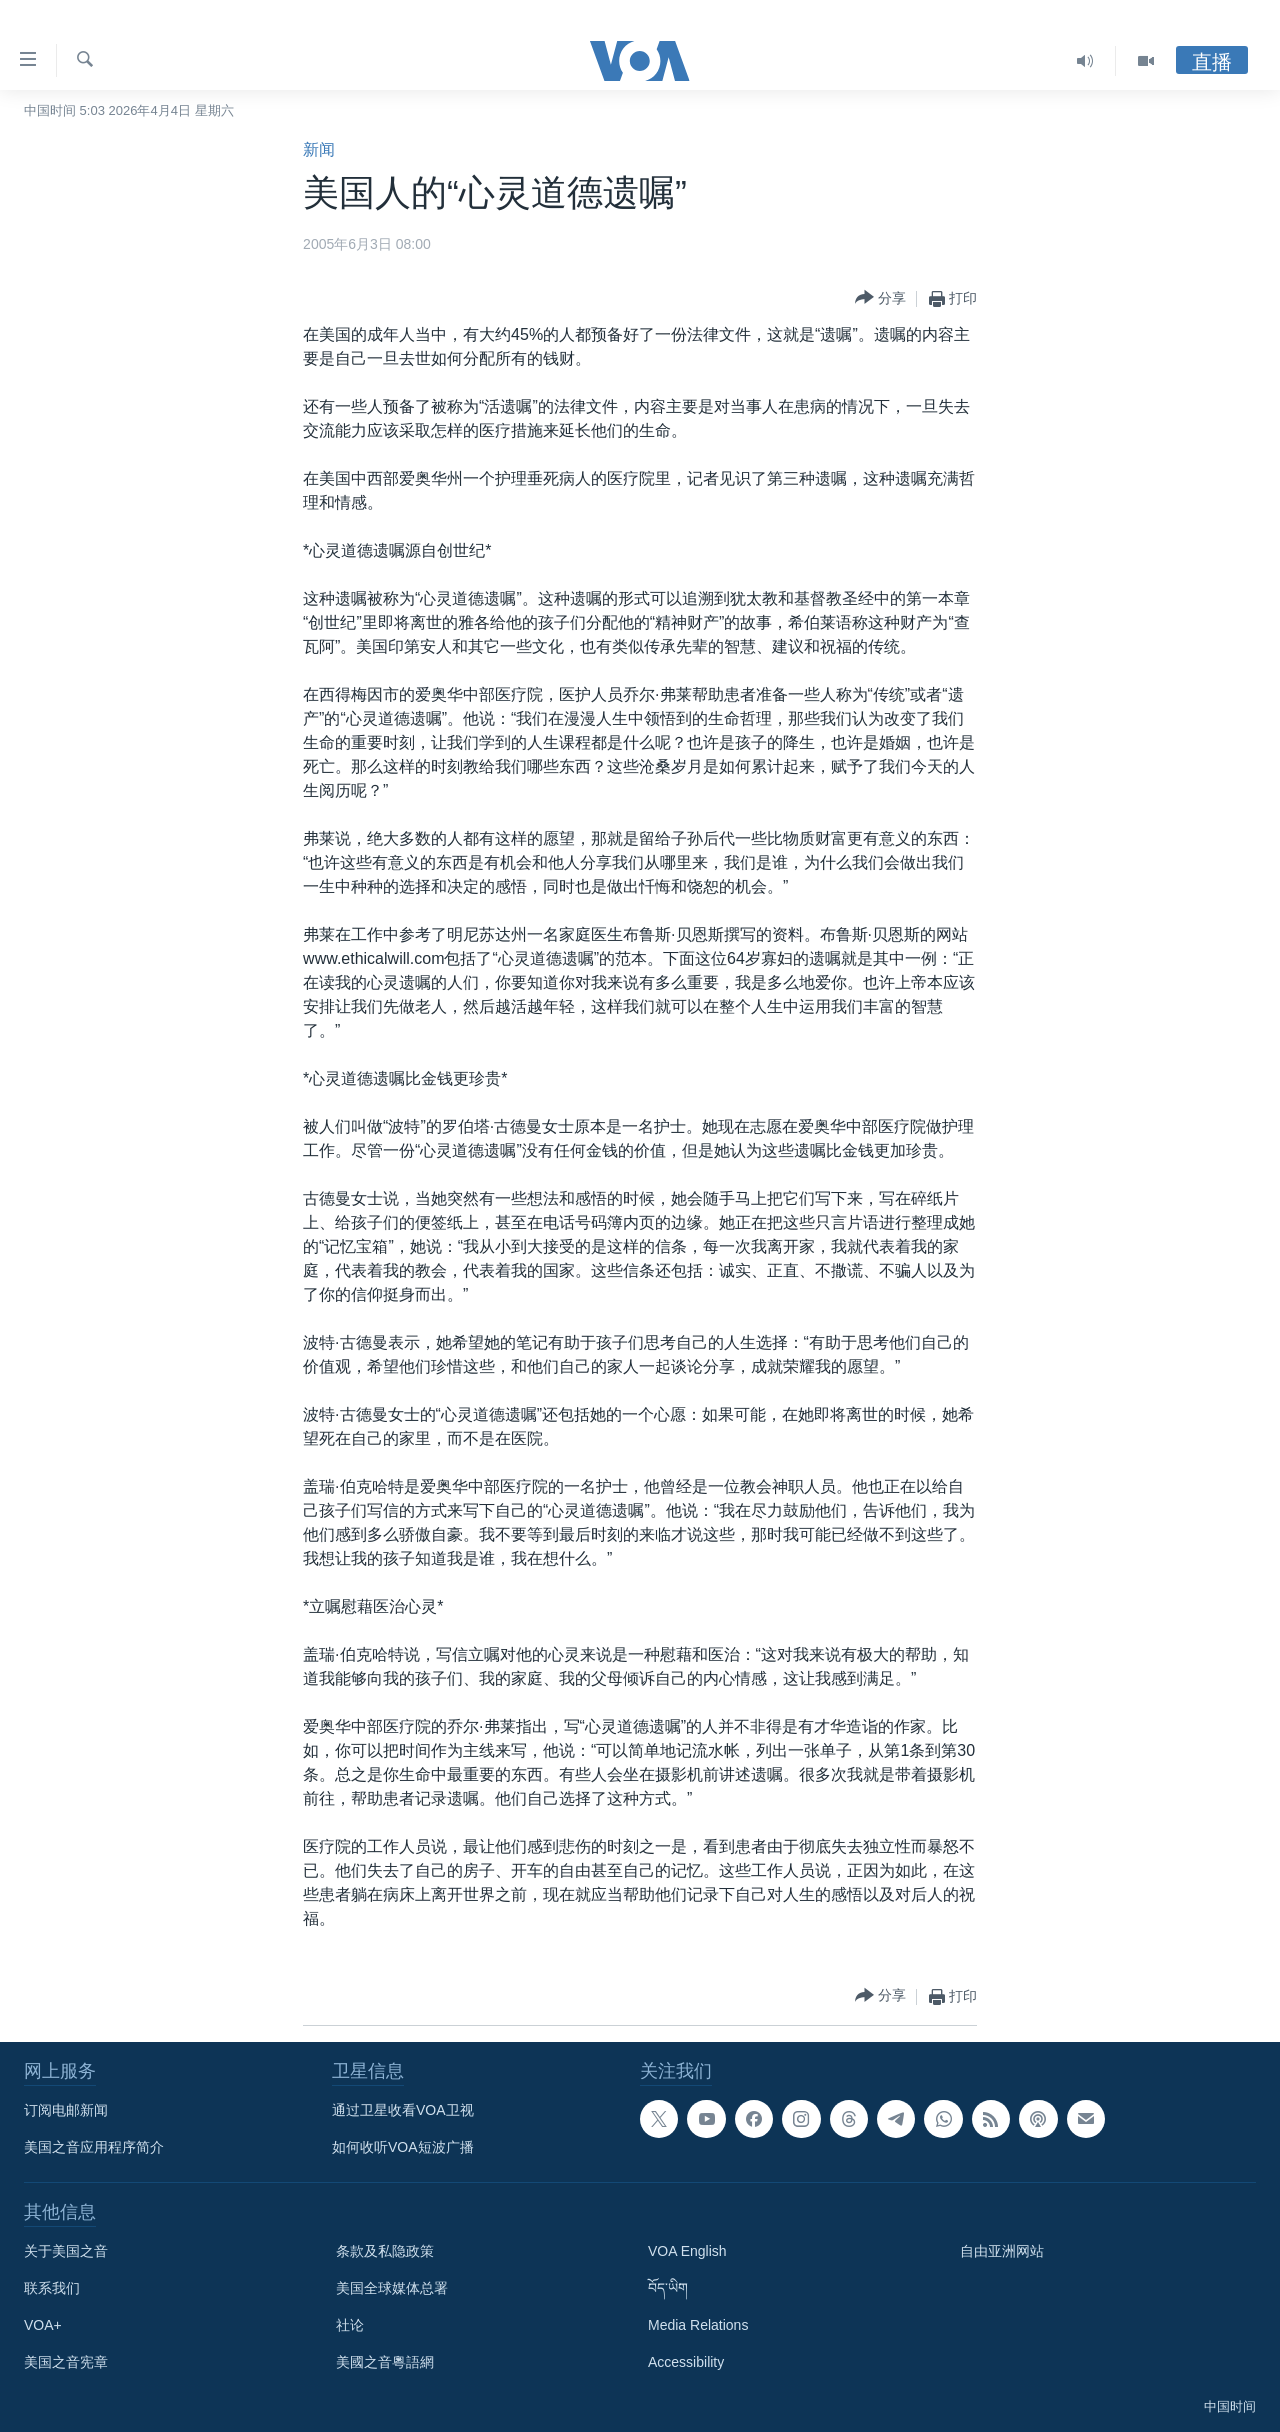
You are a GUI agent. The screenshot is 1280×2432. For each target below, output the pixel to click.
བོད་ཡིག (668, 2288)
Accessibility (686, 2362)
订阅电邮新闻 (66, 2110)
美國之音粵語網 (385, 2362)
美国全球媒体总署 (392, 2288)
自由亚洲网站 (1002, 2251)
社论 (350, 2325)
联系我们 (52, 2288)
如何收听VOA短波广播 (403, 2147)
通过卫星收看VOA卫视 (403, 2110)
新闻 (319, 149)
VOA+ (43, 2325)
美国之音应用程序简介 (94, 2147)
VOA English (687, 2251)
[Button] (880, 298)
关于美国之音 (66, 2251)
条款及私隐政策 (385, 2251)
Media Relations (698, 2325)
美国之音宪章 (66, 2362)
